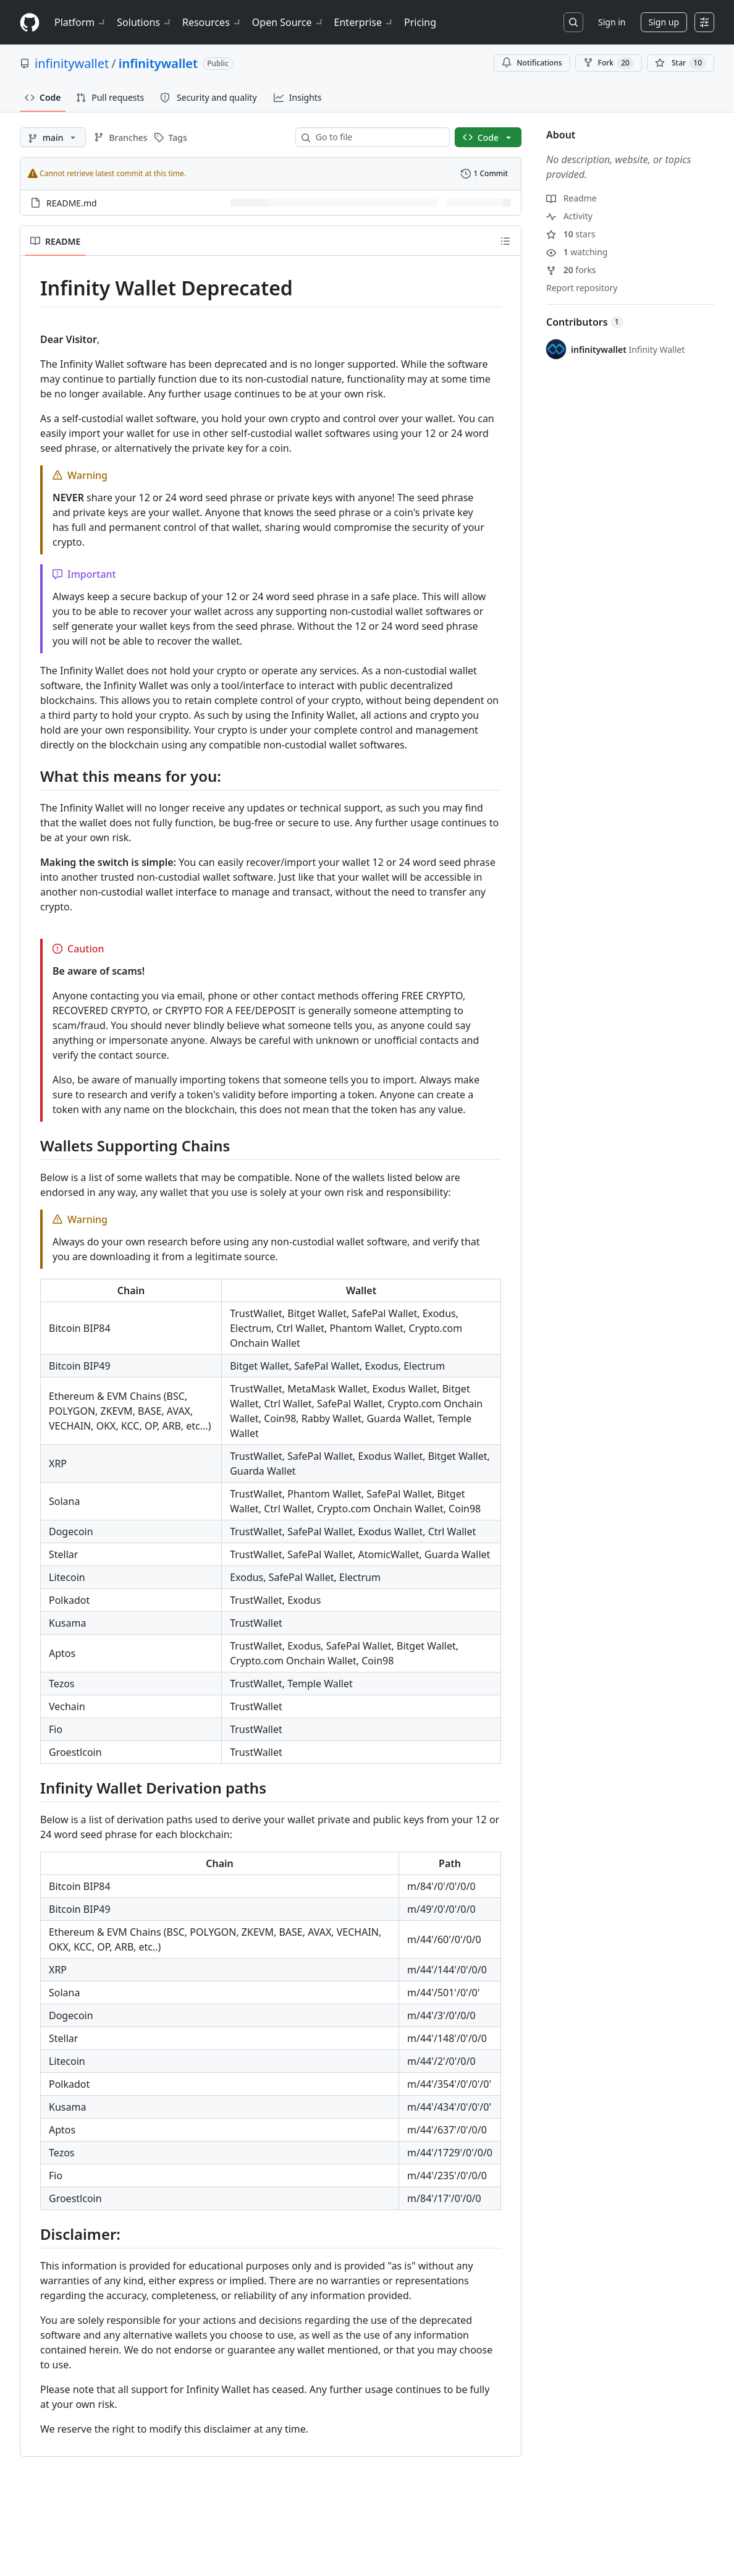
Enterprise (364, 22)
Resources (212, 22)
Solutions (144, 22)
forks (571, 270)
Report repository (581, 288)
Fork (608, 63)
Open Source (288, 22)
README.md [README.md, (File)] (71, 203)
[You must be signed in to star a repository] (680, 63)
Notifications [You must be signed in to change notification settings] (532, 62)
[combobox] (377, 137)
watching (576, 252)
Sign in (611, 22)
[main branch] (53, 137)
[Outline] (505, 241)
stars (570, 234)
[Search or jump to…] (573, 22)
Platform (80, 22)
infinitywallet (72, 63)
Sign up (664, 22)
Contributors (584, 322)
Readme (571, 198)
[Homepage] (30, 22)
